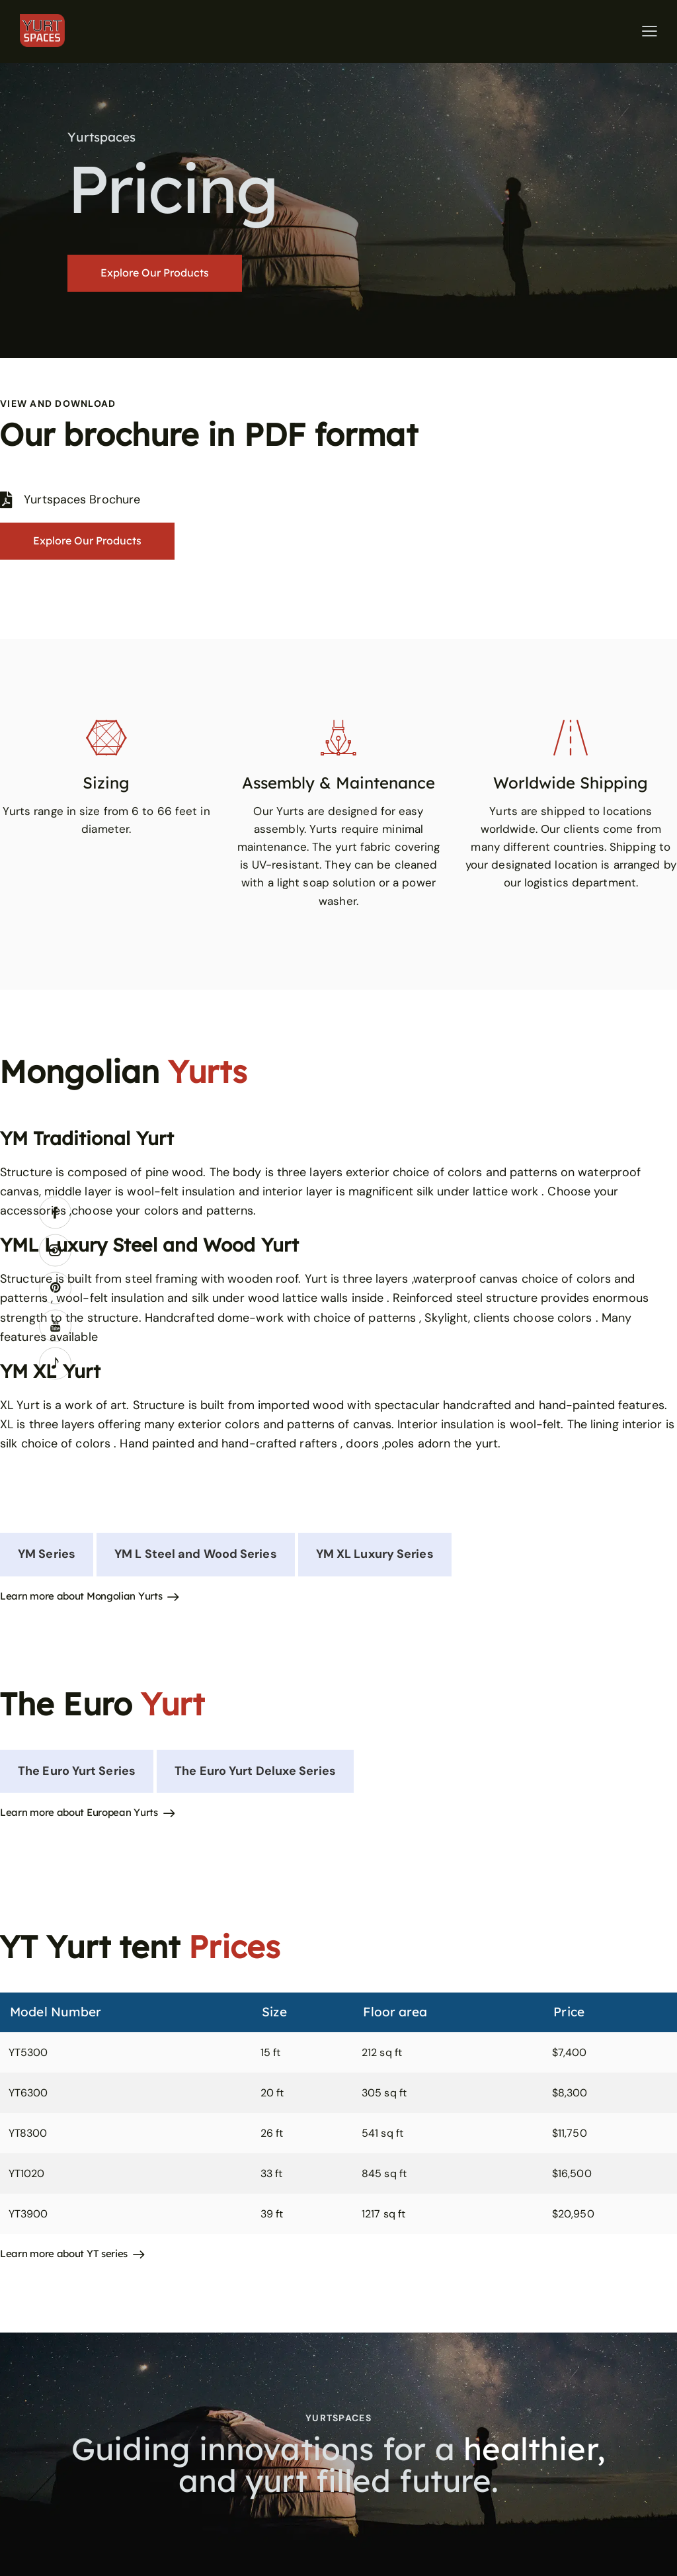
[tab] (46, 1554)
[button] (649, 30)
